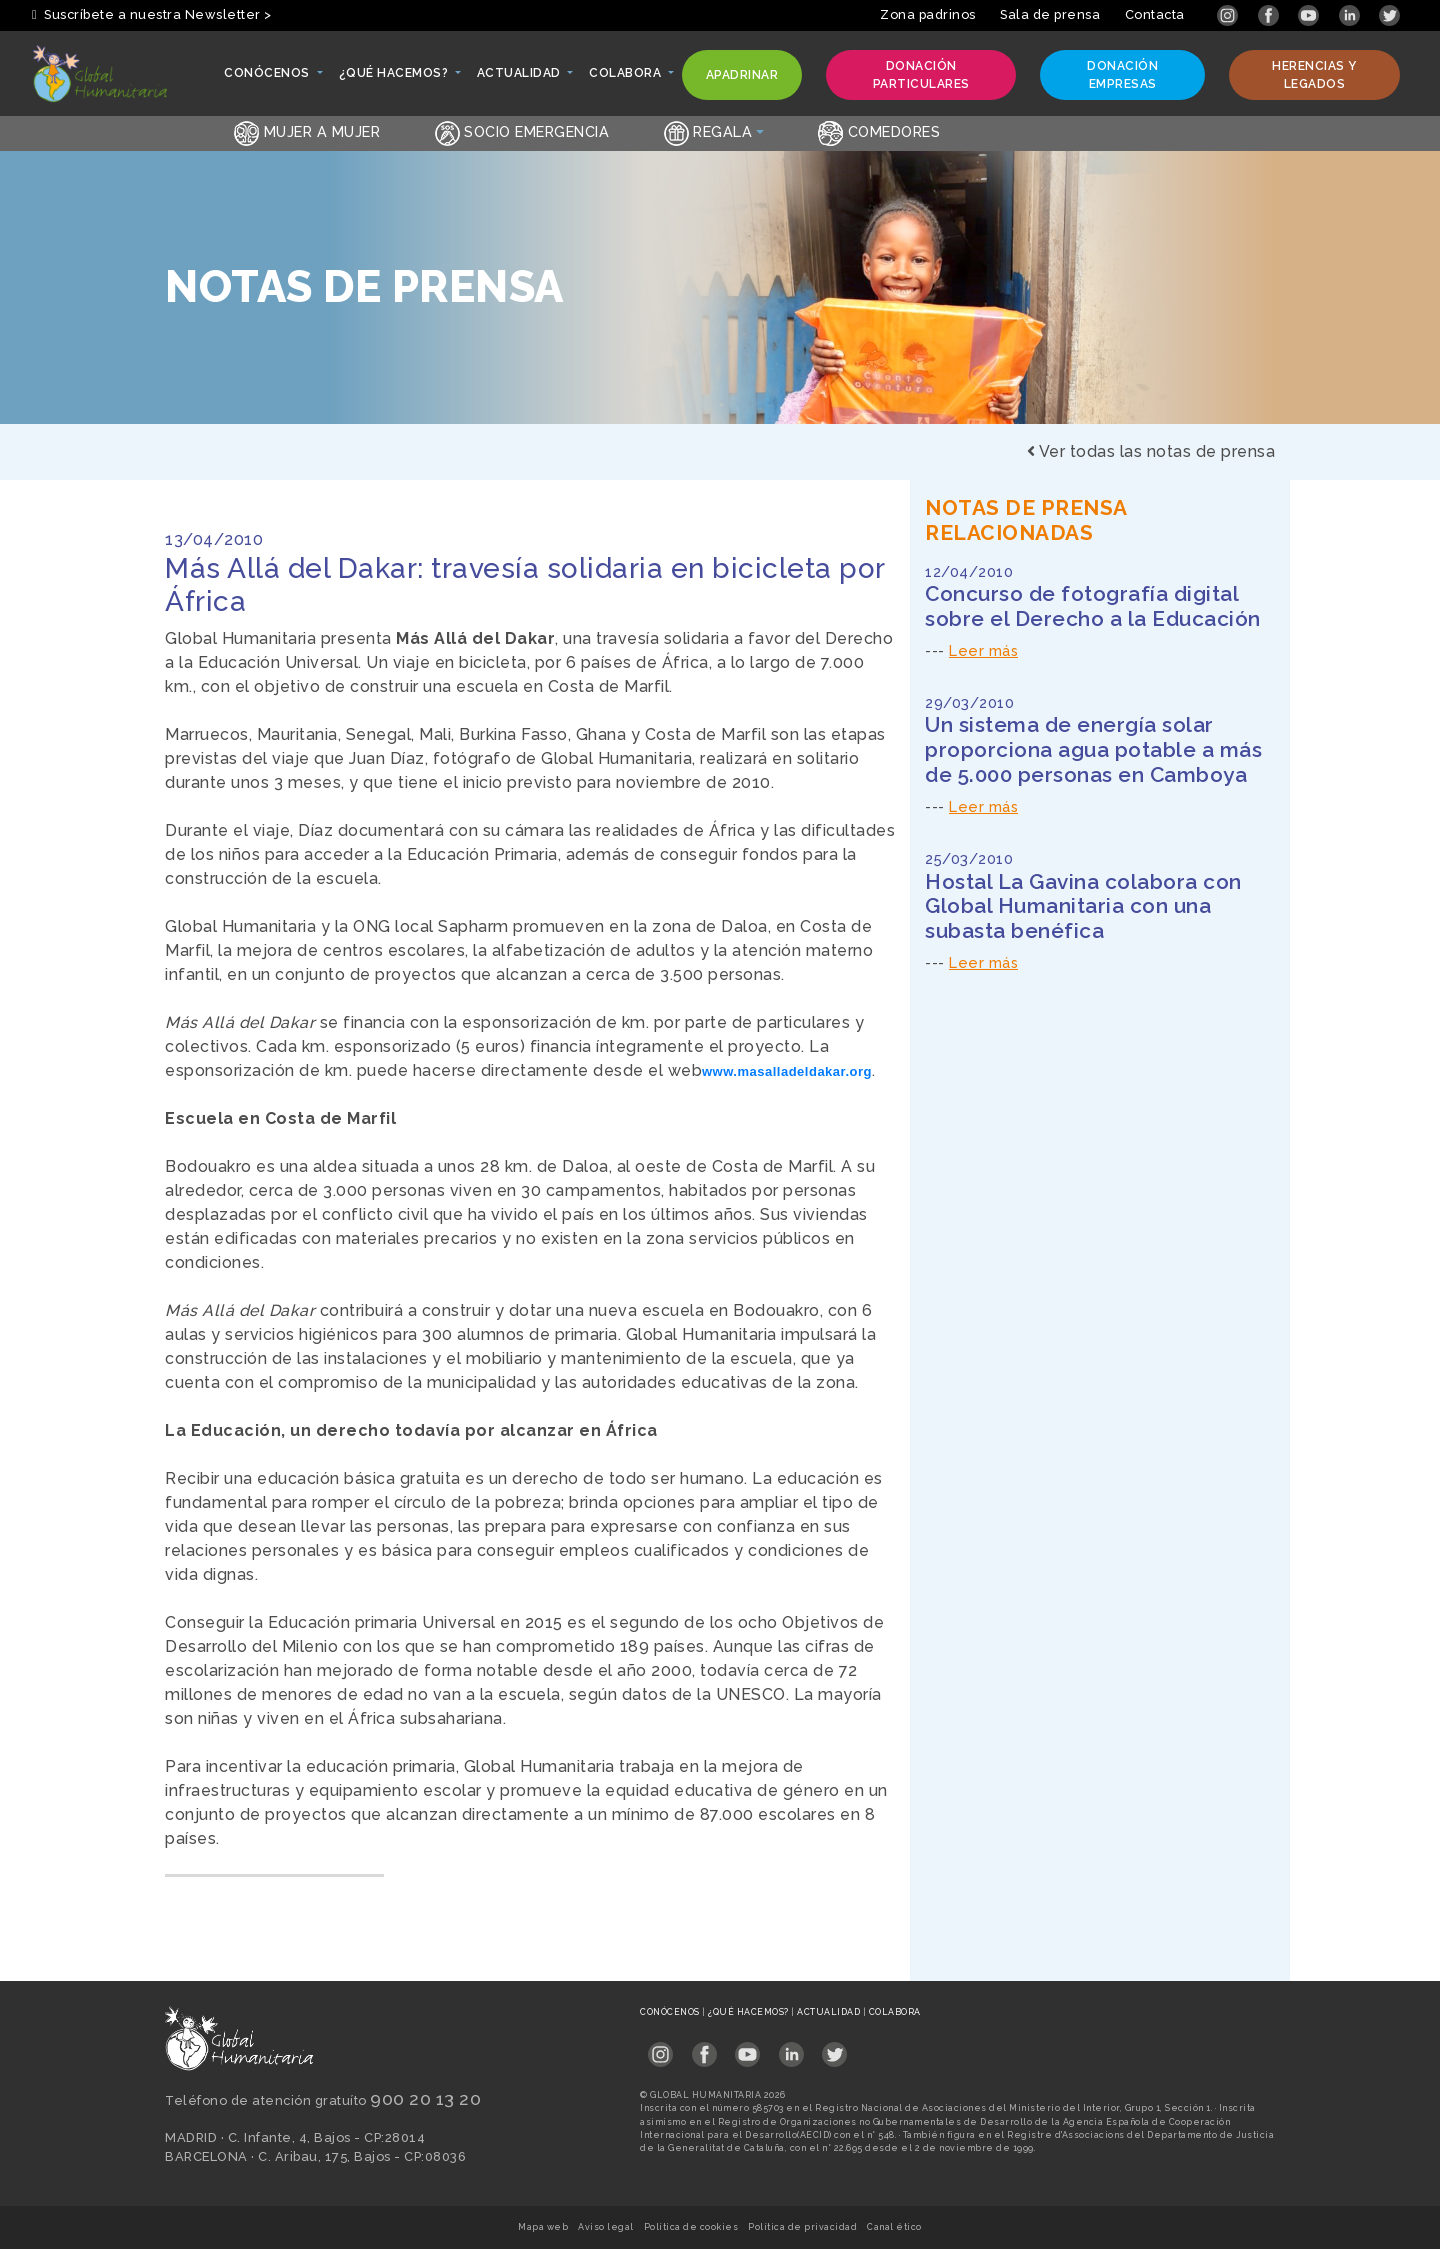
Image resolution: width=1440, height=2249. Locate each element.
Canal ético (894, 2227)
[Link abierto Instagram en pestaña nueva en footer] (660, 2047)
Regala (708, 131)
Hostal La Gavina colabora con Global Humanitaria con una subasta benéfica (1083, 906)
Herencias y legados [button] (1304, 75)
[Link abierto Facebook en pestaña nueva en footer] (704, 2047)
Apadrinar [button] (742, 79)
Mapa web (543, 2227)
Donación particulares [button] (909, 75)
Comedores (879, 131)
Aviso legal (606, 2227)
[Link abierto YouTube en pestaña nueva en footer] (747, 2047)
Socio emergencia (522, 131)
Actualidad (830, 2012)
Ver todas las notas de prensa (1151, 451)
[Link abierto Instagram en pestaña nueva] (1229, 14)
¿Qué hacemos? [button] (395, 78)
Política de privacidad (802, 2227)
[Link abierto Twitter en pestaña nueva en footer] (834, 2047)
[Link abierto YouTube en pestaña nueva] (1310, 14)
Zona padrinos (928, 14)
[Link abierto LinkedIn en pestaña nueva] (1351, 14)
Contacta (1155, 14)
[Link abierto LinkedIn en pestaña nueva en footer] (791, 2047)
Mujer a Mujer (307, 131)
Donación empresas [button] (1110, 75)
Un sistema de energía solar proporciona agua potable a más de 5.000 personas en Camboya (1093, 749)
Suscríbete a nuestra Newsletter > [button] (152, 14)
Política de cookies (691, 2227)
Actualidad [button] (520, 78)
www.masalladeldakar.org (787, 1071)
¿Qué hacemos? (749, 2012)
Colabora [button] (626, 78)
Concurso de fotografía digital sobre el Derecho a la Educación (1093, 606)
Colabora (895, 2012)
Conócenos (671, 2012)
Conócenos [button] (268, 78)
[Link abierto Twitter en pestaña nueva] (1389, 14)
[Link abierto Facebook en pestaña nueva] (1270, 14)
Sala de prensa (1050, 14)
